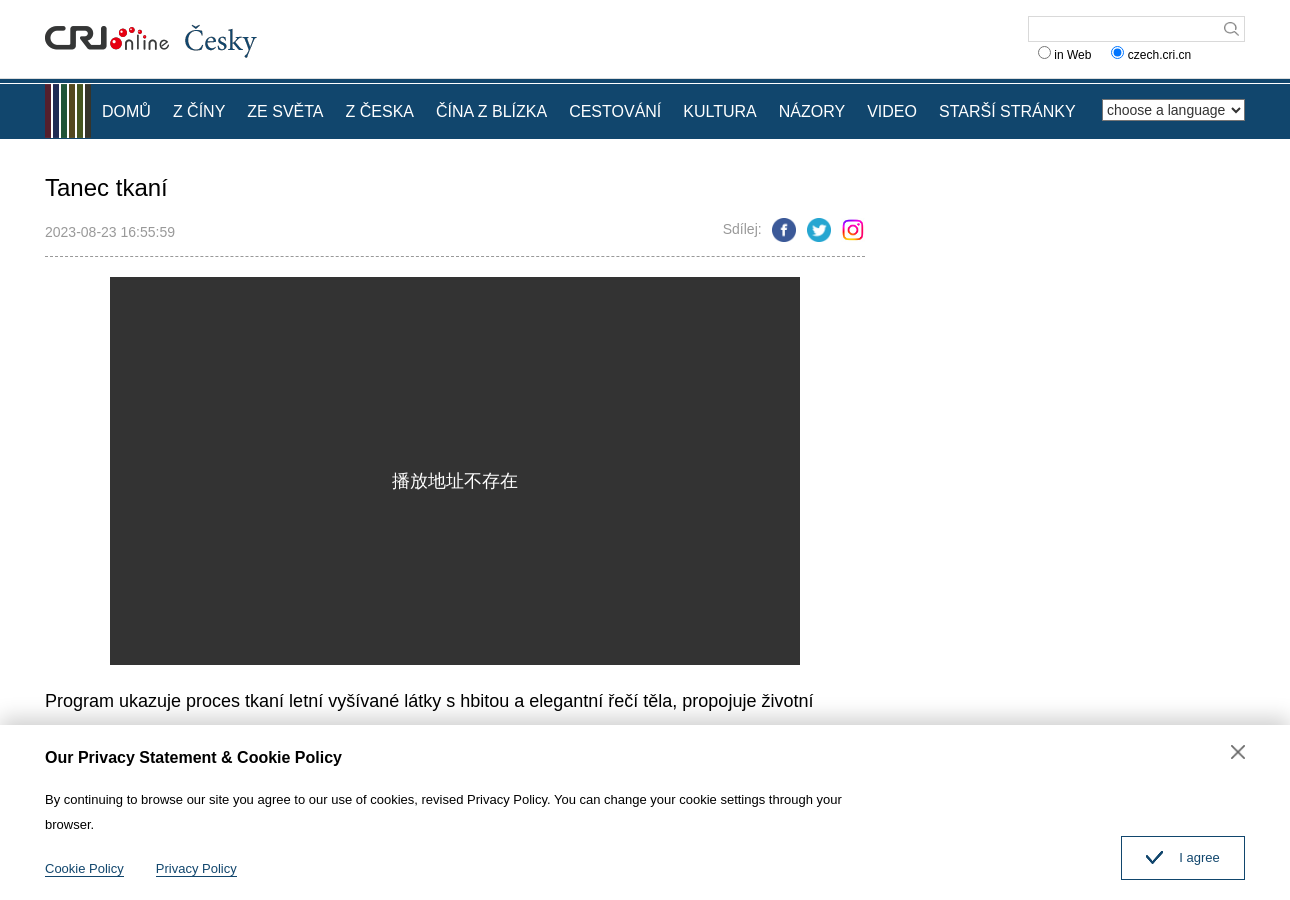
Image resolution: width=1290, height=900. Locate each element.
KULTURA (720, 111)
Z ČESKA (380, 111)
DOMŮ (126, 111)
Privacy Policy (196, 868)
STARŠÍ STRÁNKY (1007, 111)
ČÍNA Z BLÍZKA (491, 111)
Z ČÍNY (199, 111)
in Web (1064, 55)
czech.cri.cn (1152, 55)
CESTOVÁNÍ (615, 111)
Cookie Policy (84, 868)
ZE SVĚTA (285, 111)
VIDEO (892, 111)
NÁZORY (812, 111)
